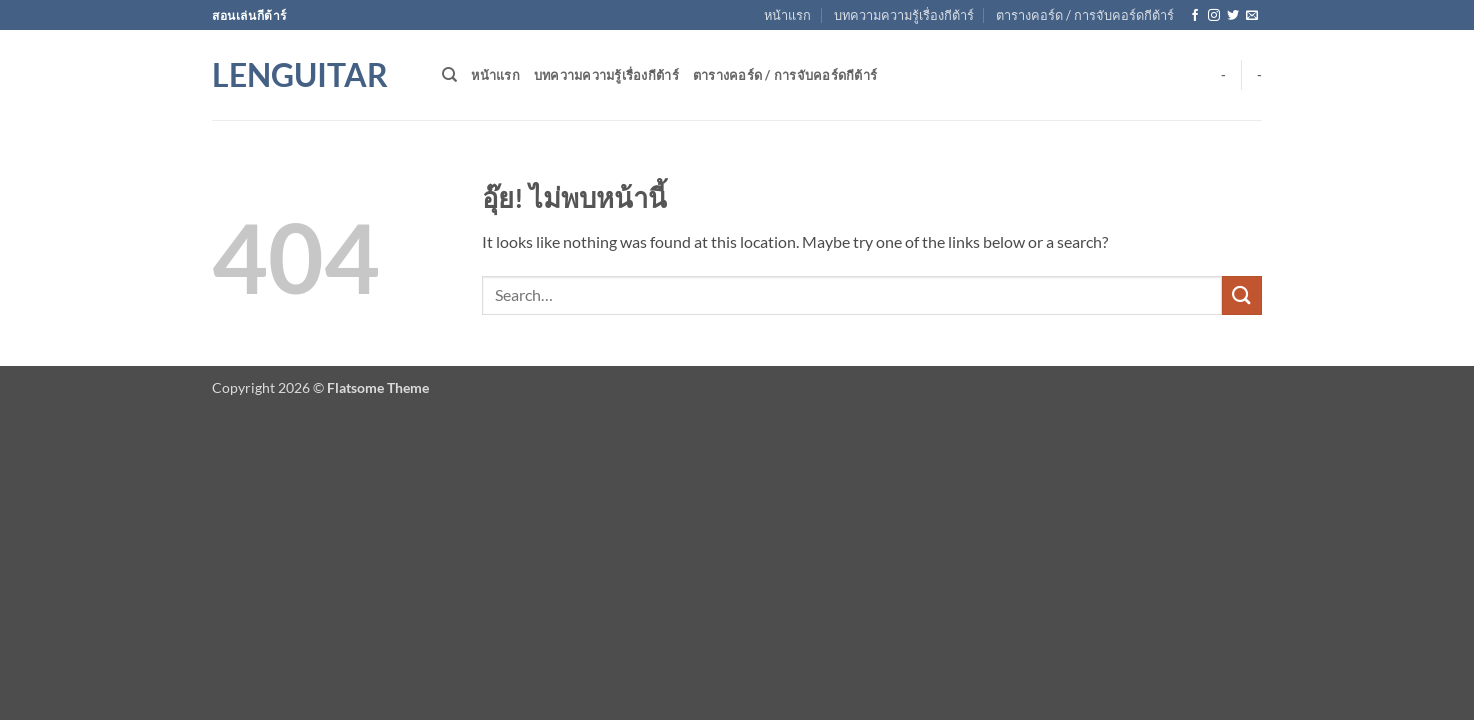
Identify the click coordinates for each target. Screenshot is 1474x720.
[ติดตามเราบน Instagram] (1214, 16)
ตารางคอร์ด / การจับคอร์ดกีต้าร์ (1085, 15)
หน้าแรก (787, 15)
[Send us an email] (1252, 16)
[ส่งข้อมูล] (1242, 295)
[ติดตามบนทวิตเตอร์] (1233, 16)
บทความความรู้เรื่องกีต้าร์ (904, 15)
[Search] (449, 75)
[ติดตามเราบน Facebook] (1195, 16)
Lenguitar (300, 75)
